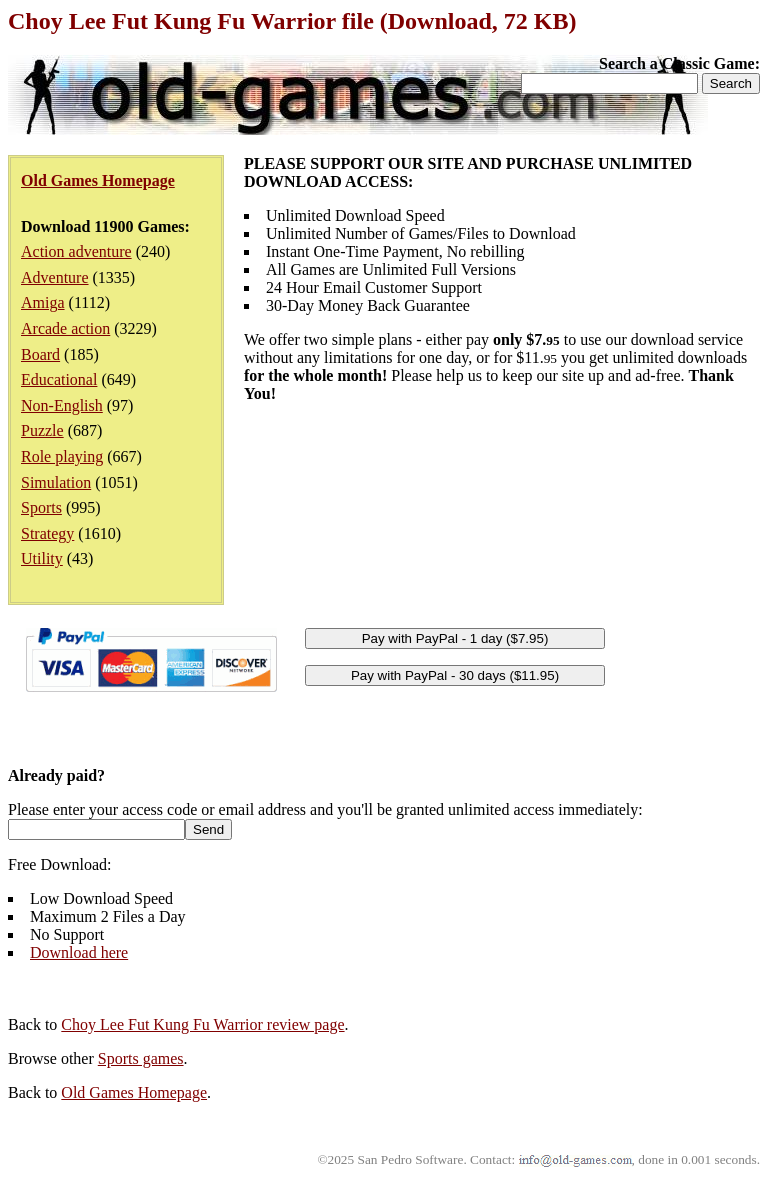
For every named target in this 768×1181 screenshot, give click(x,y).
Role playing (62, 456)
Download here (79, 952)
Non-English (62, 405)
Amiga (43, 302)
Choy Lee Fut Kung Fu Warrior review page (202, 1024)
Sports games (141, 1058)
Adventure (55, 277)
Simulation (56, 482)
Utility (42, 558)
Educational (59, 379)
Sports (41, 507)
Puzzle (42, 430)
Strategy (47, 533)
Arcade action (65, 328)
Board (40, 354)
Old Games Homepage (134, 1092)
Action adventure (76, 251)
